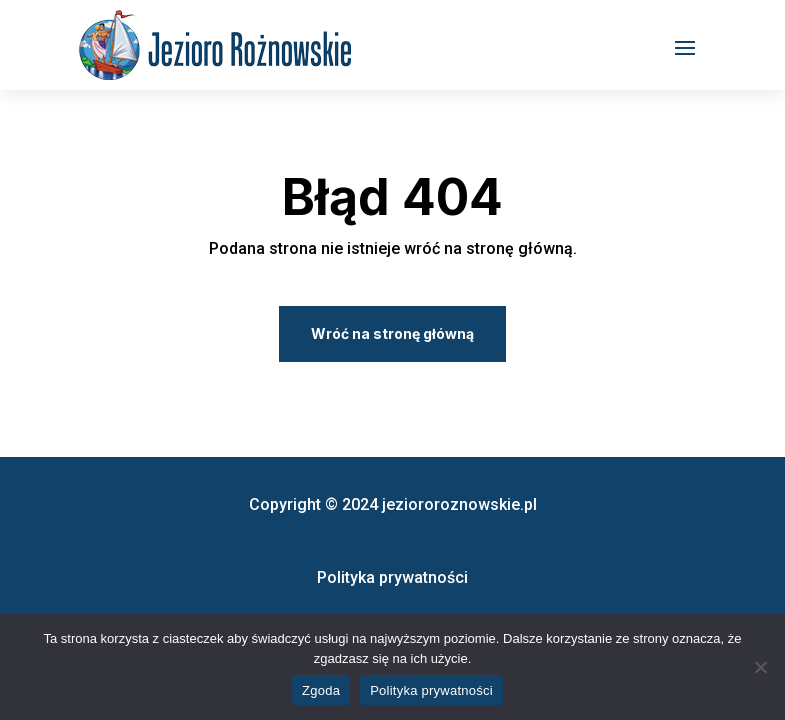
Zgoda (321, 690)
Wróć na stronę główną (392, 333)
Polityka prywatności (431, 690)
